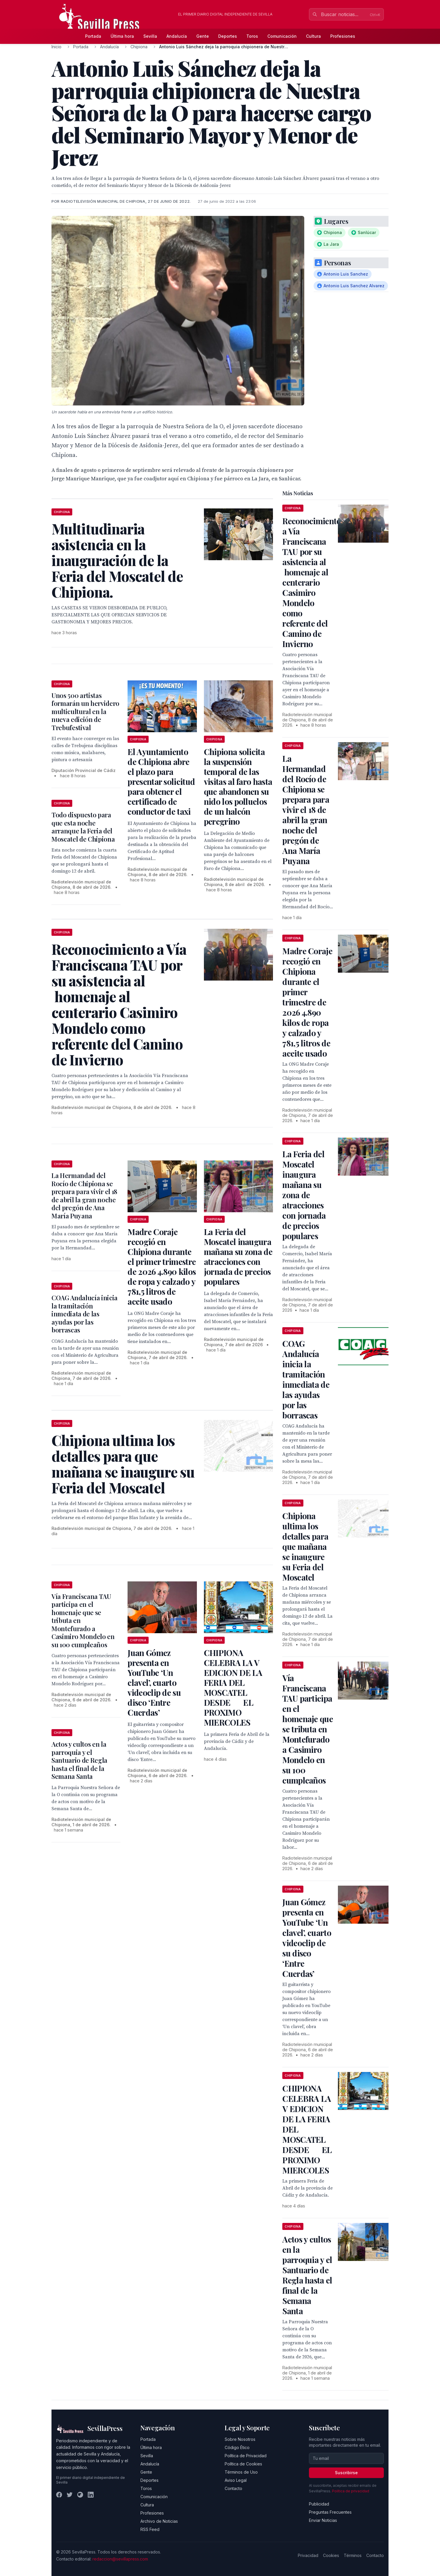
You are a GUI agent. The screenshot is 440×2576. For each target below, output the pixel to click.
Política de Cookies (243, 2463)
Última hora (122, 36)
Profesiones (342, 36)
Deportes (227, 36)
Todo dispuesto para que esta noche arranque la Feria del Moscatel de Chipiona (83, 826)
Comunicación (282, 36)
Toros (252, 36)
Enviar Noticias (323, 2520)
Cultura (313, 36)
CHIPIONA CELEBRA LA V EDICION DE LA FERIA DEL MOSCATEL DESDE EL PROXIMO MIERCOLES (233, 1687)
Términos (353, 2555)
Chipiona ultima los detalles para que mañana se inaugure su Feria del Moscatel (305, 1546)
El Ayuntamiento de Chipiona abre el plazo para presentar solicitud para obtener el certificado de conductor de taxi (161, 781)
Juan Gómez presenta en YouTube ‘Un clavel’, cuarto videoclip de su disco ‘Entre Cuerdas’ (154, 1682)
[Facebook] (59, 2495)
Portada (93, 36)
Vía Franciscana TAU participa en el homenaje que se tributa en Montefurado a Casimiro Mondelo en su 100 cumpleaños (307, 1729)
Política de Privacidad (246, 2455)
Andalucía (176, 36)
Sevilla (150, 36)
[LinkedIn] (91, 2495)
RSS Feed (149, 2529)
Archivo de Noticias (159, 2521)
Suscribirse (346, 2472)
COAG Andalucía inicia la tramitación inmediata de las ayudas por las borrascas (84, 1313)
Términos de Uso (241, 2472)
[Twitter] (70, 2495)
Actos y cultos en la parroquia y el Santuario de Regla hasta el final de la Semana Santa (79, 1760)
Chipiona (138, 46)
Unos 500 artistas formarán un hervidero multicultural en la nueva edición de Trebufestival (85, 711)
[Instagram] (80, 2495)
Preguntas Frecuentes (330, 2512)
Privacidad (308, 2555)
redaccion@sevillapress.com (120, 2558)
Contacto (233, 2488)
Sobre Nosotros (240, 2439)
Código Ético (237, 2447)
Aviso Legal (236, 2480)
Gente (202, 36)
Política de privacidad (350, 2491)
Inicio (56, 46)
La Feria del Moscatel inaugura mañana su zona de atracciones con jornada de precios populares (238, 1256)
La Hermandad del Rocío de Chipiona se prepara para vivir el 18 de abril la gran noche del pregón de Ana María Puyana (84, 1195)
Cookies (331, 2555)
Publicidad (319, 2503)
